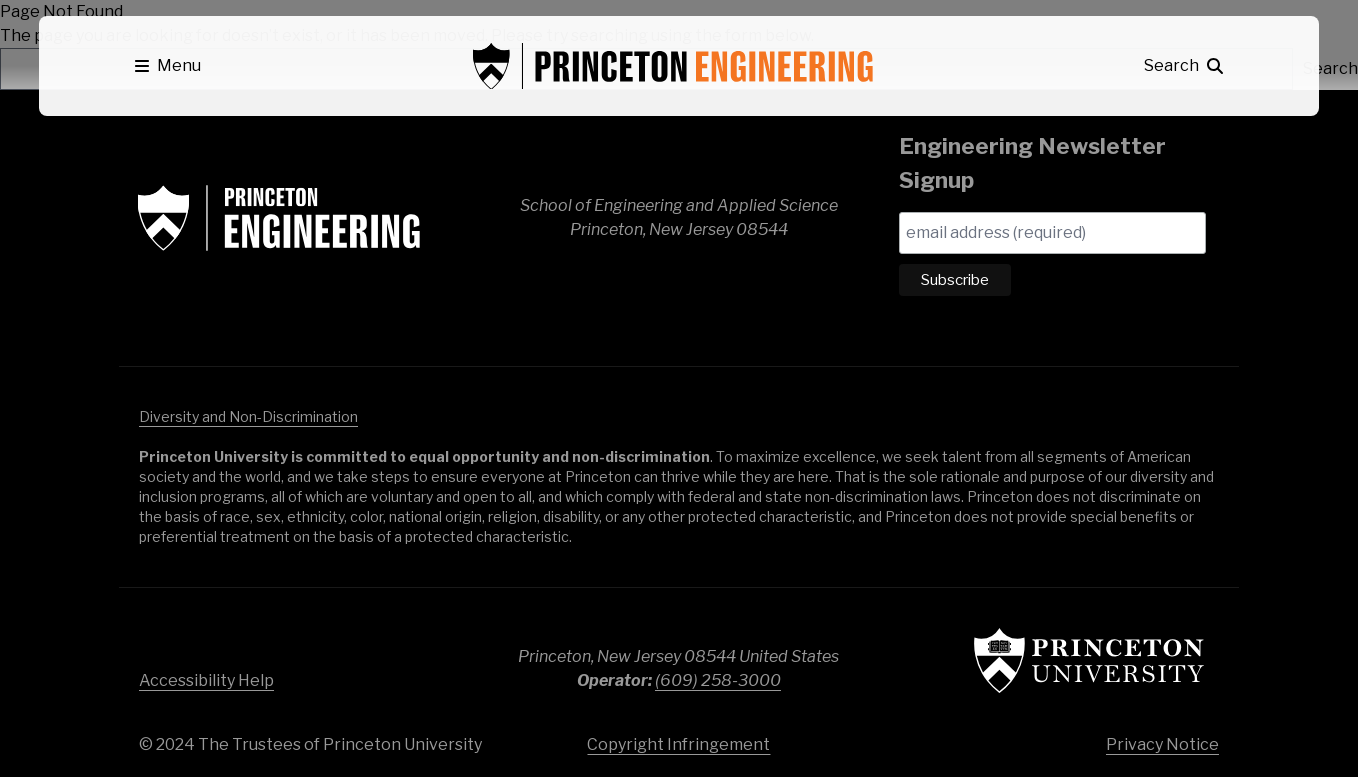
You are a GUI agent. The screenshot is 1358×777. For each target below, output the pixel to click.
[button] (168, 66)
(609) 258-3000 (718, 680)
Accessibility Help (206, 680)
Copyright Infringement (678, 744)
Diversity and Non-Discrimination (248, 416)
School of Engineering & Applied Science (279, 218)
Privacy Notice (1162, 744)
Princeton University (1089, 660)
